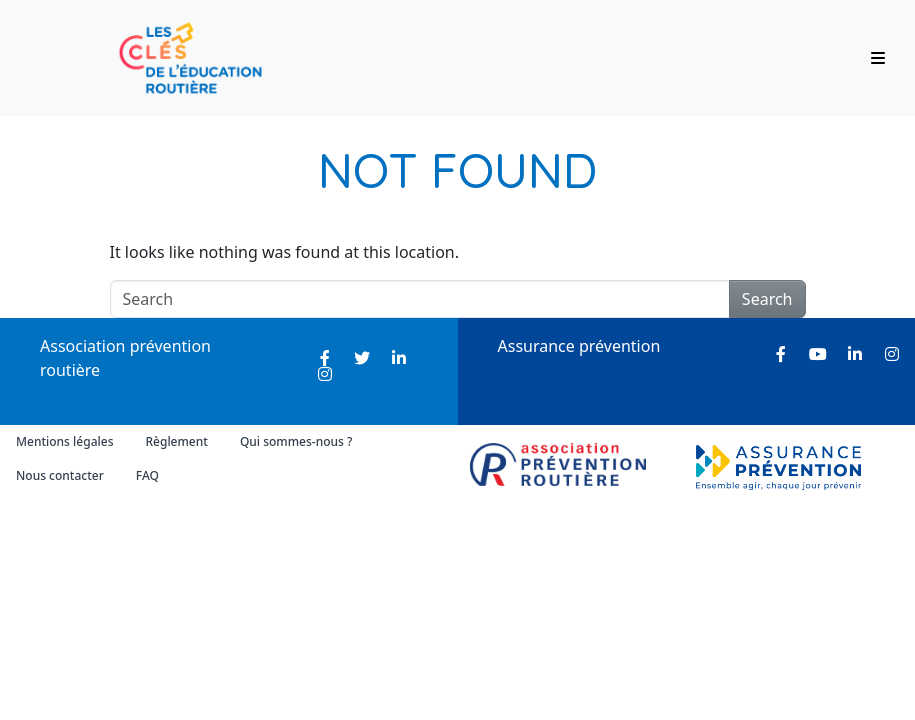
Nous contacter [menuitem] (60, 475)
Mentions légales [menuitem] (64, 441)
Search (767, 299)
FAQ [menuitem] (147, 475)
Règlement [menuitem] (176, 441)
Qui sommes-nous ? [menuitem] (296, 441)
